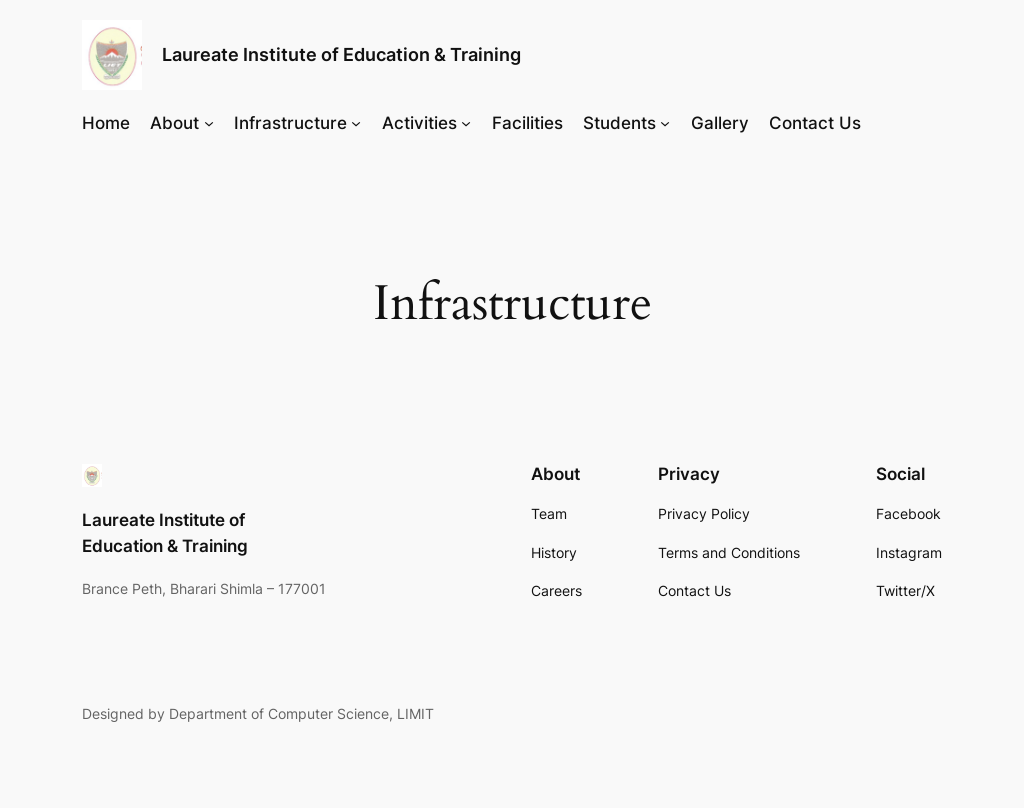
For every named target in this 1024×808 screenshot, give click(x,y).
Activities (419, 123)
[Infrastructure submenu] (356, 122)
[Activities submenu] (466, 122)
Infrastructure (290, 123)
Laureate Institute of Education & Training (341, 54)
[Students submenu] (665, 122)
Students (619, 123)
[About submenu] (209, 122)
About (174, 123)
